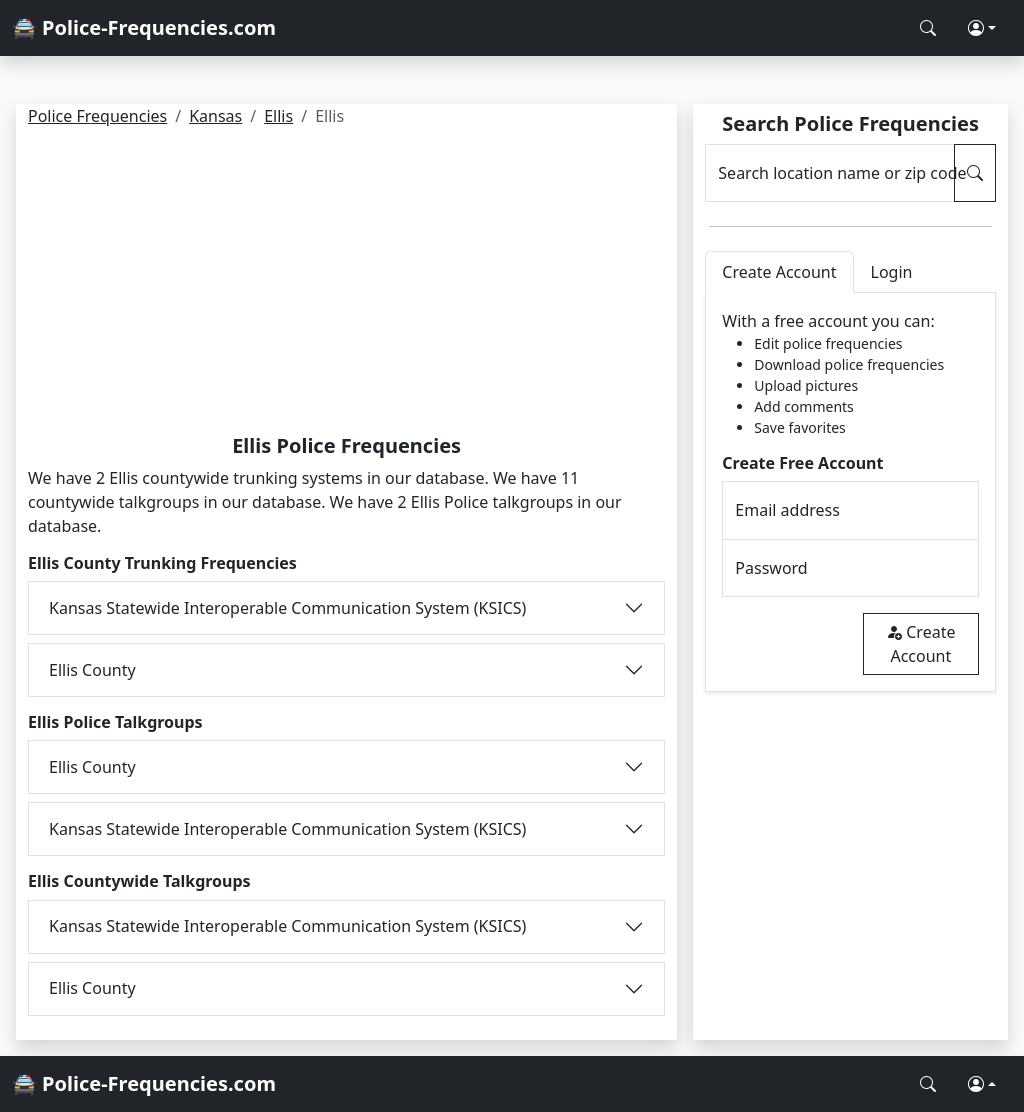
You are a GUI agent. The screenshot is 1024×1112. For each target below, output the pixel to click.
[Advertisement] (346, 284)
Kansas (215, 116)
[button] (982, 28)
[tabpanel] (850, 492)
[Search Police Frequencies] (928, 28)
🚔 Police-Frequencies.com (144, 27)
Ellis (278, 116)
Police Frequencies (97, 116)
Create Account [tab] (779, 272)
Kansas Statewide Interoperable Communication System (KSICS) (287, 608)
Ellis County (92, 670)
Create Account (920, 644)
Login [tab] (892, 272)
